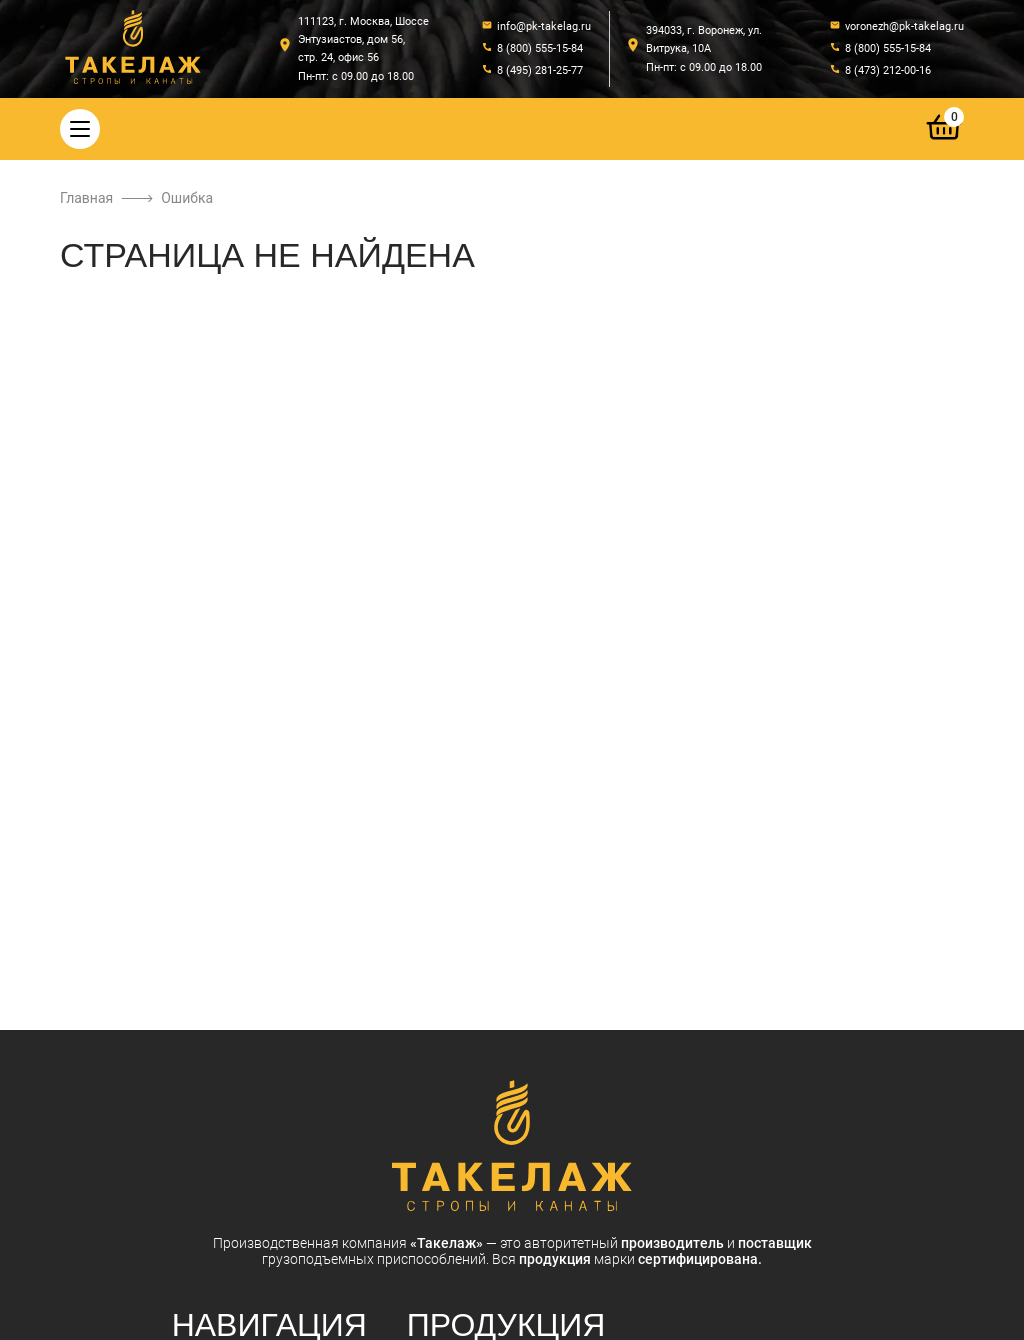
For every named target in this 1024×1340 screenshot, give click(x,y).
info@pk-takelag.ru (544, 26)
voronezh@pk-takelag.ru (904, 26)
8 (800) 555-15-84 (540, 48)
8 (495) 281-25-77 (540, 70)
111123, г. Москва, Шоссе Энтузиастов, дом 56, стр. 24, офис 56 (363, 39)
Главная (86, 198)
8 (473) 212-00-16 (888, 70)
